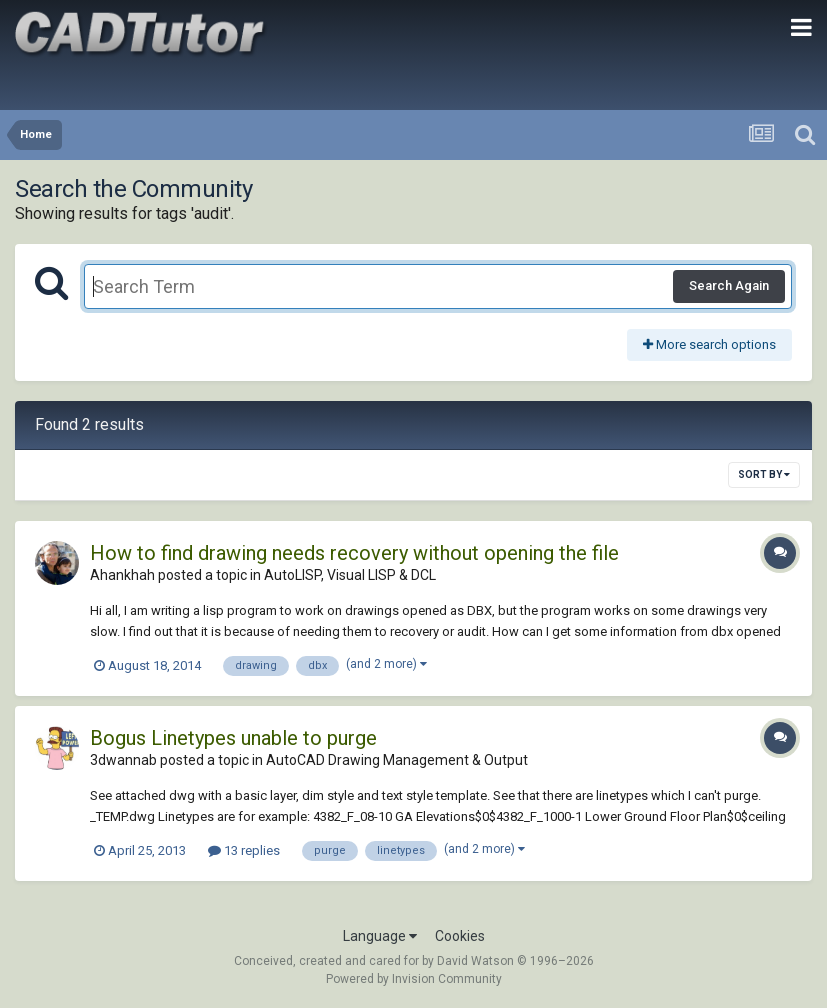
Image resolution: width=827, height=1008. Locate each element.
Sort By (764, 474)
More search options (709, 344)
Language (380, 936)
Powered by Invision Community (414, 979)
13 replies (244, 850)
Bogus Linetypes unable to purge (233, 738)
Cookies (460, 936)
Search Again (729, 285)
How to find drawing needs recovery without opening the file (354, 553)
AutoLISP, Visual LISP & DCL (350, 575)
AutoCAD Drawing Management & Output (397, 760)
